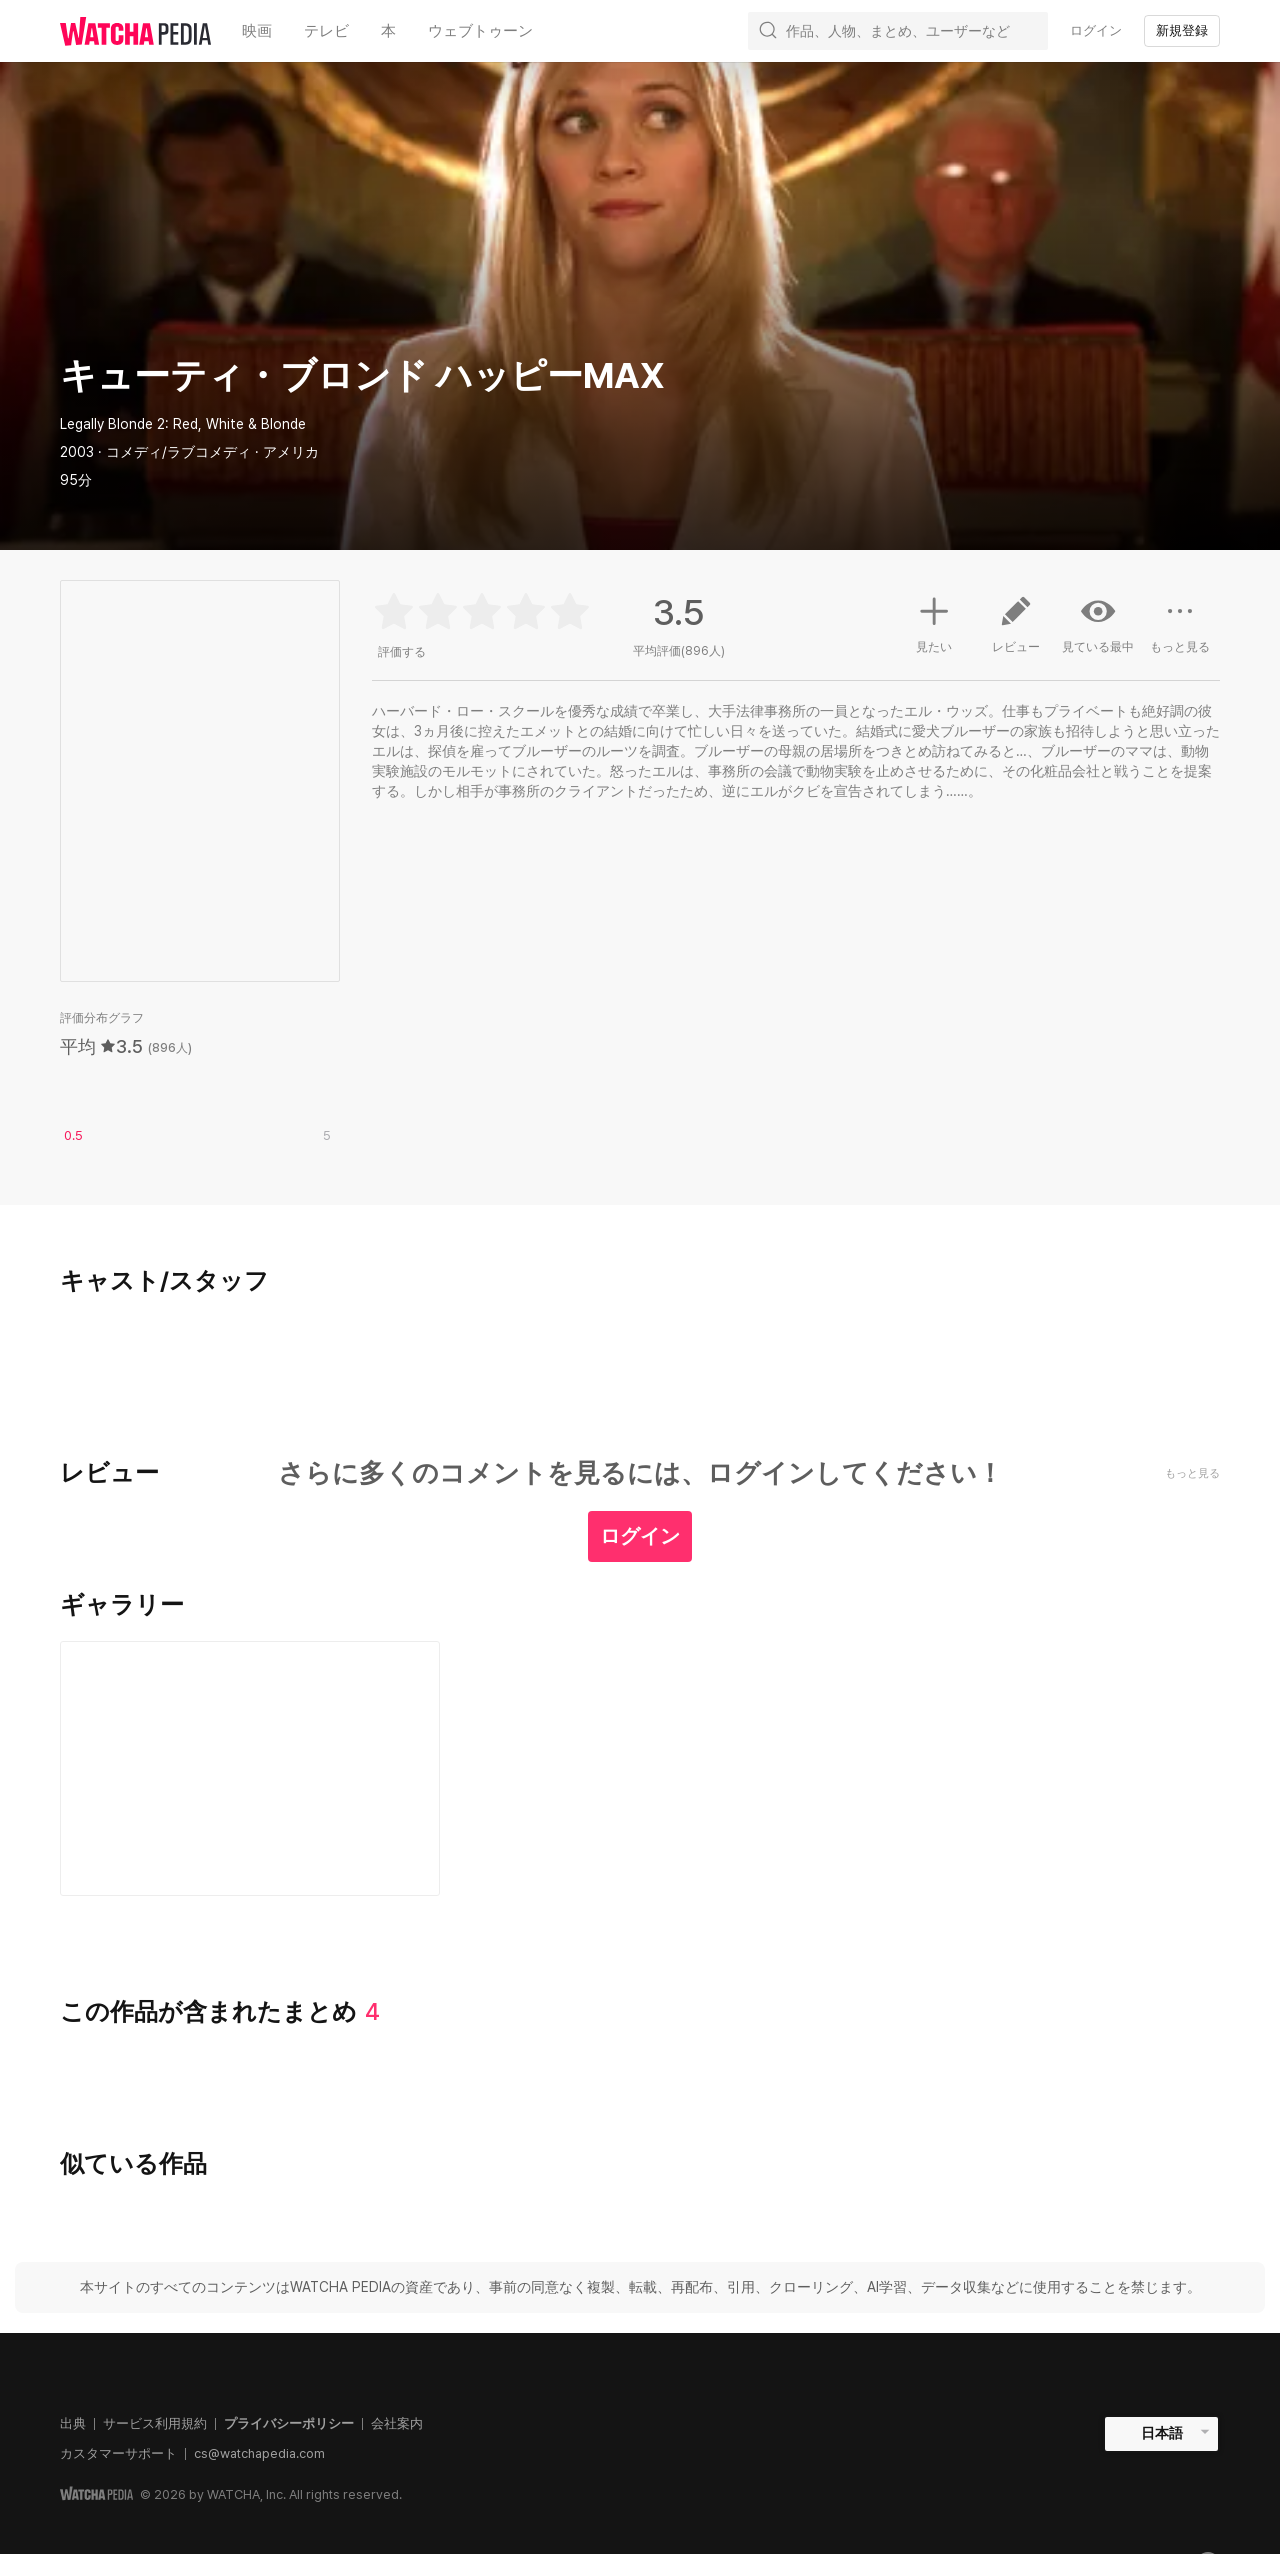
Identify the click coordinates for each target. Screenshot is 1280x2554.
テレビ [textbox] (326, 31)
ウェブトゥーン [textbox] (480, 31)
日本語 (1162, 2433)
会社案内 (397, 2423)
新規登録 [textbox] (1182, 30)
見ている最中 (1098, 624)
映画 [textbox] (257, 31)
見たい (934, 622)
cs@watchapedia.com (259, 2453)
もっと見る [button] (1180, 632)
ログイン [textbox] (1096, 30)
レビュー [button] (1016, 632)
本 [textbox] (388, 31)
